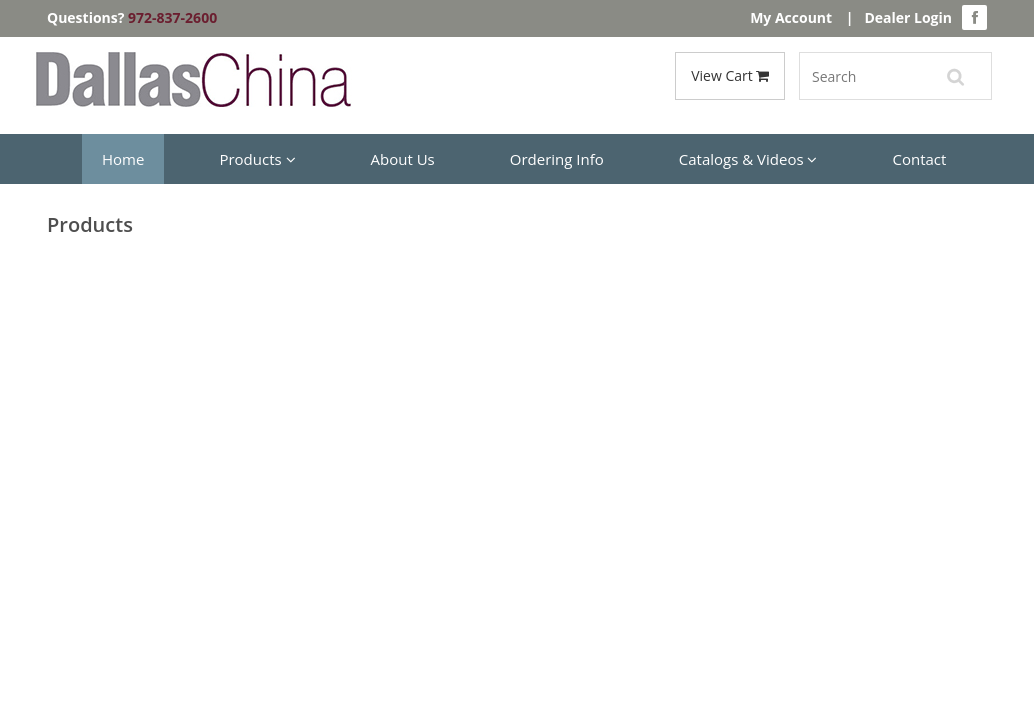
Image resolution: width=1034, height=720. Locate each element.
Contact (919, 159)
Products (257, 159)
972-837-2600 (172, 17)
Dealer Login (908, 17)
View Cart (730, 75)
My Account (791, 17)
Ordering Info (557, 159)
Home (123, 159)
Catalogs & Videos (748, 159)
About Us (403, 159)
